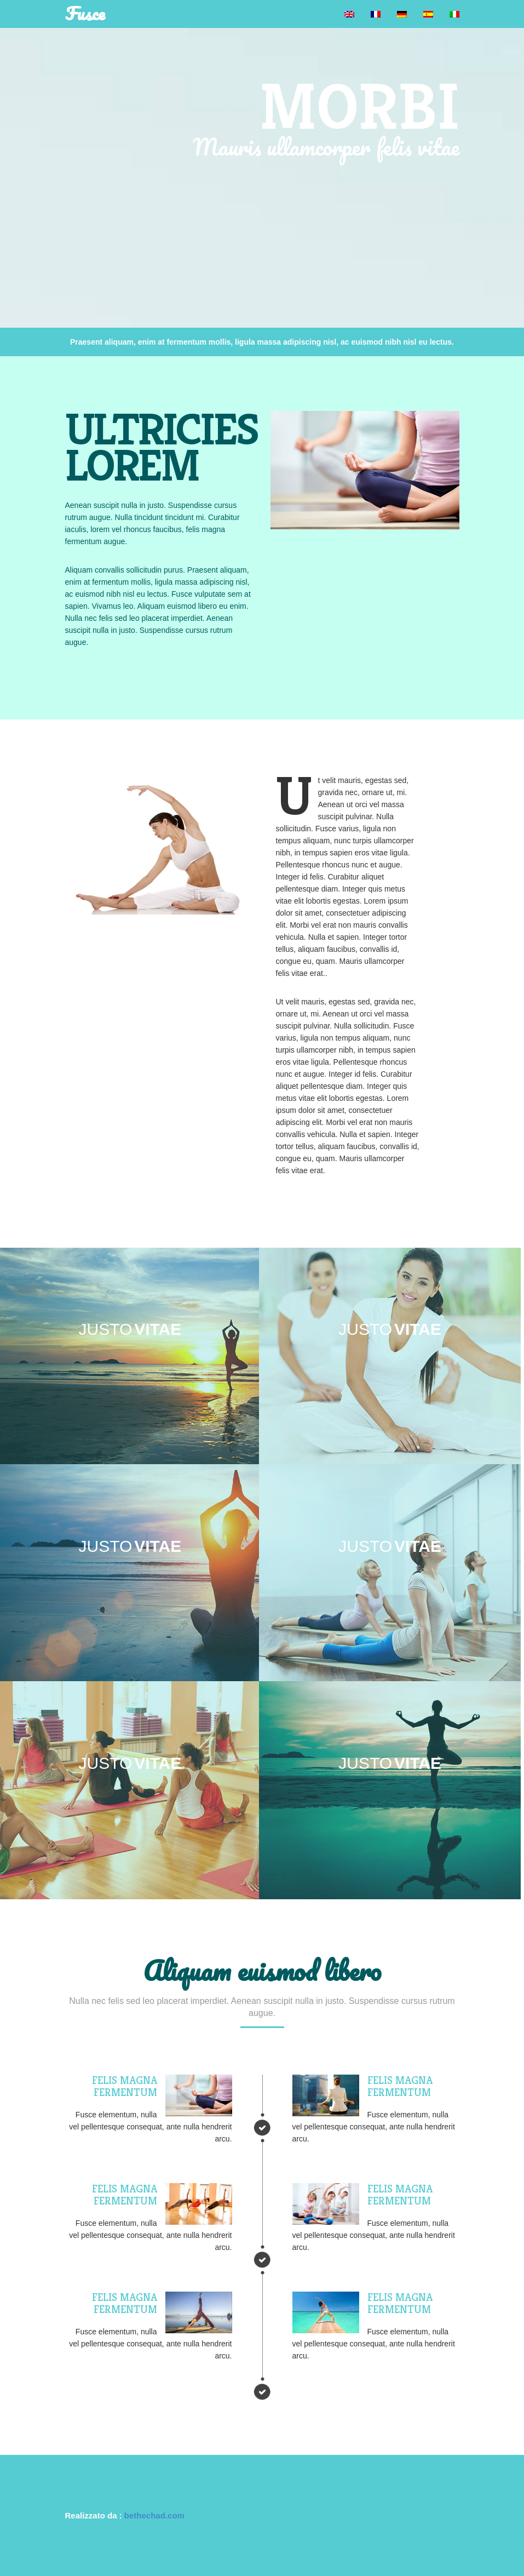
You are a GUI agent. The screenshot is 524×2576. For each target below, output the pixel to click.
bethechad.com (154, 2515)
